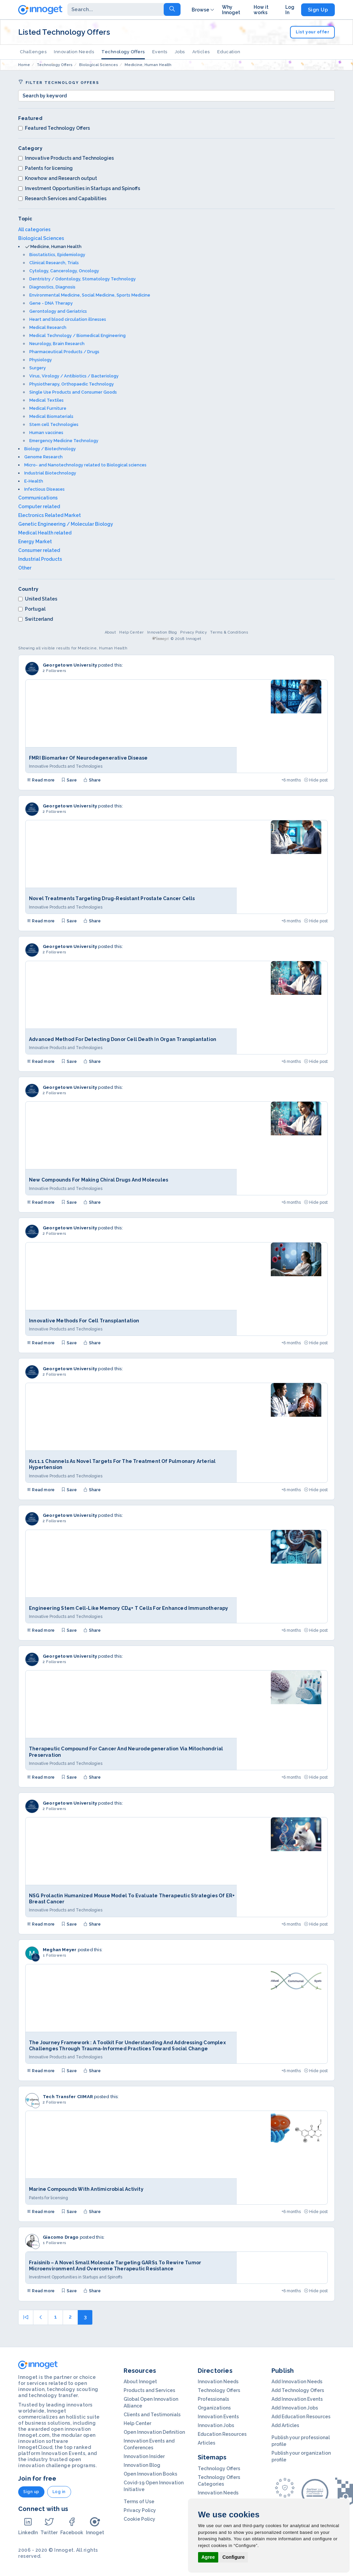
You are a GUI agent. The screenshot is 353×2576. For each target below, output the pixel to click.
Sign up (31, 2491)
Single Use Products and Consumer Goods (73, 392)
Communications (38, 497)
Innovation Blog (162, 632)
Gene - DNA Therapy (51, 303)
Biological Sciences (41, 238)
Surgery (37, 367)
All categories (34, 229)
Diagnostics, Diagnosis (52, 286)
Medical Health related (44, 532)
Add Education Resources (300, 2416)
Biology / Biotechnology (50, 448)
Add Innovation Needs (296, 2381)
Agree (208, 2557)
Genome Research (43, 456)
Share (92, 780)
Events (159, 51)
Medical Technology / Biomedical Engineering (77, 335)
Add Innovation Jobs (294, 2408)
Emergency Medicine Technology (63, 440)
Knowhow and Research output (57, 178)
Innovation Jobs (216, 2425)
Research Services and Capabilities (62, 198)
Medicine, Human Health (56, 246)
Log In (289, 9)
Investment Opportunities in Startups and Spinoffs (79, 188)
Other (24, 568)
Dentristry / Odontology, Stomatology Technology (82, 278)
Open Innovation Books (150, 2474)
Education (228, 51)
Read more (41, 780)
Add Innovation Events (297, 2399)
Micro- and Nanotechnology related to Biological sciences (85, 464)
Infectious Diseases (44, 489)
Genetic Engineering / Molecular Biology (65, 524)
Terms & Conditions (229, 632)
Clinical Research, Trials (54, 262)
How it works (261, 9)
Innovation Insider (144, 2456)
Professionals (213, 2399)
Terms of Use (139, 2501)
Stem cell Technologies (53, 424)
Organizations (214, 2408)
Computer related (39, 506)
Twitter (49, 2526)
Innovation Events (218, 2416)
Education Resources (222, 2434)
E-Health (33, 481)
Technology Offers (123, 51)
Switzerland (35, 619)
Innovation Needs (74, 51)
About (110, 632)
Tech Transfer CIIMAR (68, 2096)
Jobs (180, 51)
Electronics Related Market (49, 515)
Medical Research (47, 327)
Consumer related (39, 550)
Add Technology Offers (297, 2390)
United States (37, 599)
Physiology (40, 359)
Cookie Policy (139, 2519)
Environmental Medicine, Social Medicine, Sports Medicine (89, 295)
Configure (233, 2557)
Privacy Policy (193, 632)
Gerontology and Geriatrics (58, 311)
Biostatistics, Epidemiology (57, 254)
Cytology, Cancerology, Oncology (64, 270)
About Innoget (140, 2381)
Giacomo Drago (61, 2237)
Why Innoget (231, 9)
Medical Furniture (47, 408)
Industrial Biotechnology (50, 473)
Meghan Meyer (59, 1949)
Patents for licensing (45, 168)
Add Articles (285, 2425)
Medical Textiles (46, 400)
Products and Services (149, 2390)
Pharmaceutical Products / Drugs (64, 351)
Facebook (71, 2526)
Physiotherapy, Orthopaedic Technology (71, 384)
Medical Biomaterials (51, 416)
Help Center (131, 632)
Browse (203, 10)
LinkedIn (28, 2526)
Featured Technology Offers (54, 128)
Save (69, 780)
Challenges (33, 51)
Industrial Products (40, 559)
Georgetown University (70, 665)
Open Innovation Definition (154, 2432)
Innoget (95, 2526)
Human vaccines (46, 432)
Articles (201, 51)
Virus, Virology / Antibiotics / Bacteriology (74, 375)
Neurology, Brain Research (57, 343)
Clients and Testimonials (152, 2414)
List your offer (312, 32)
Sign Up (318, 10)
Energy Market (35, 541)
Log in (59, 2491)
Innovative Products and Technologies (66, 158)
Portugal (31, 609)
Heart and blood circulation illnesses (67, 319)
